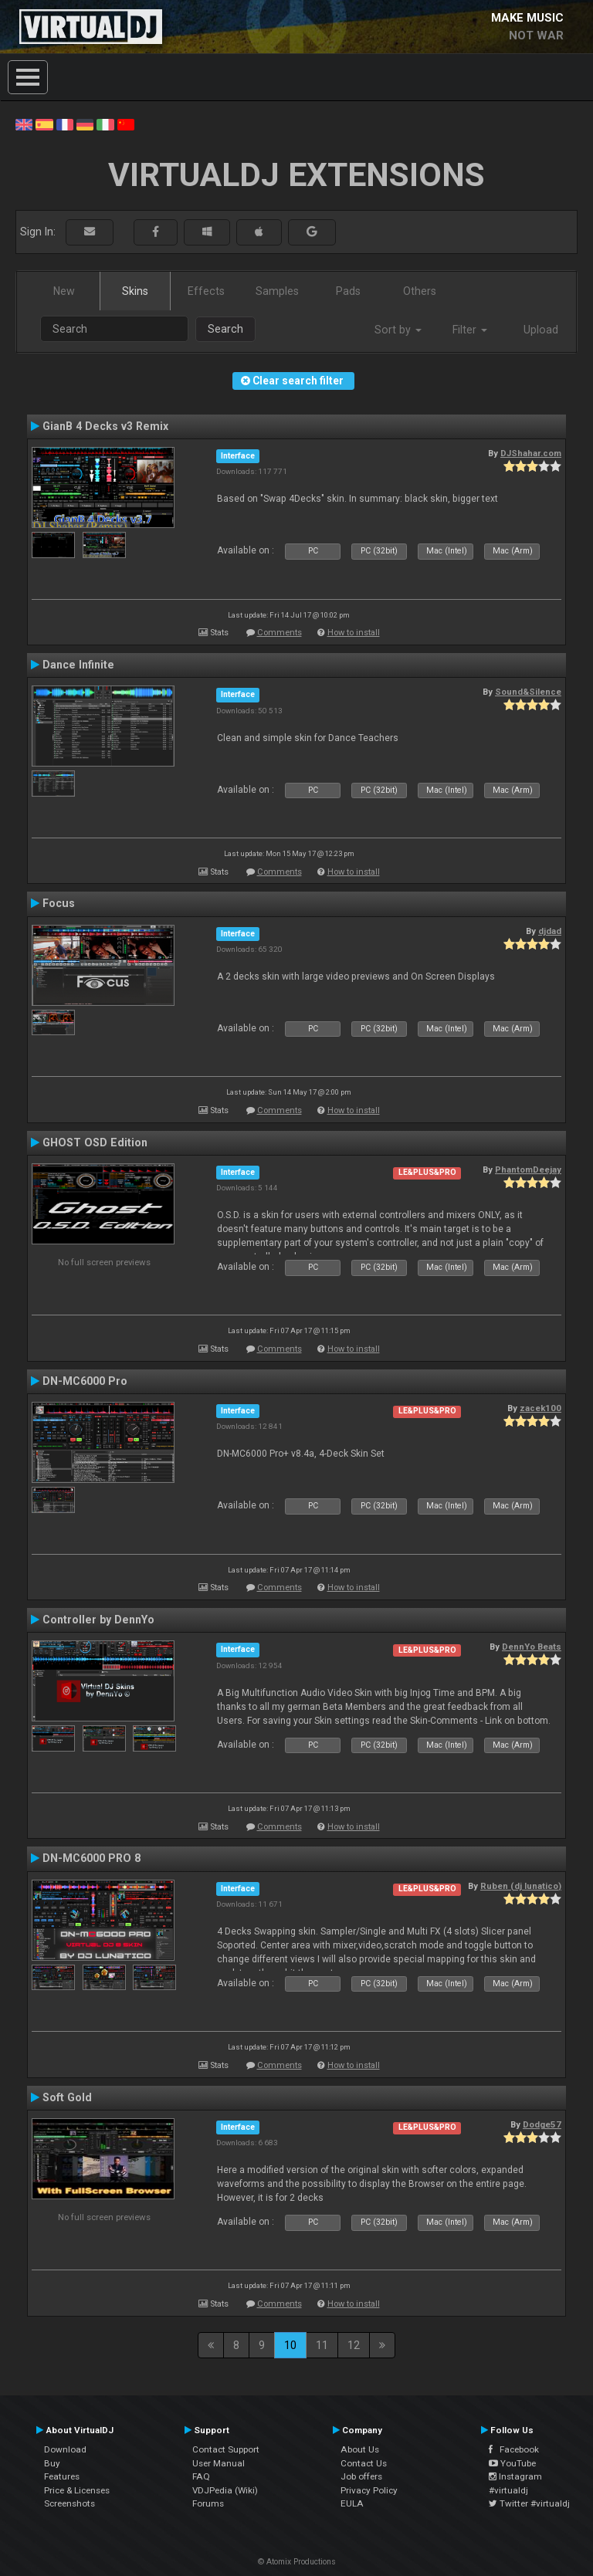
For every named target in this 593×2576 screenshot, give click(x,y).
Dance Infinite (78, 664)
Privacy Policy (369, 2490)
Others (419, 291)
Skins (135, 291)
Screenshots (69, 2503)
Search (225, 329)
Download (65, 2449)
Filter (469, 329)
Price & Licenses (77, 2490)
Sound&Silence (528, 691)
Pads (348, 291)
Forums (208, 2503)
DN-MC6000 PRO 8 (91, 1858)
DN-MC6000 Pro (84, 1381)
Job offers (361, 2476)
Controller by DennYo (98, 1619)
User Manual (218, 2463)
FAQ (201, 2476)
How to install (353, 633)
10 (290, 2345)
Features (62, 2476)
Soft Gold (67, 2097)
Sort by (398, 329)
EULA (352, 2503)
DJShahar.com (530, 453)
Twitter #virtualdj (529, 2503)
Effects (206, 291)
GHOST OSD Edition (94, 1142)
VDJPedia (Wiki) (225, 2490)
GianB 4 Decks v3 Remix (105, 426)
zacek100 (540, 1408)
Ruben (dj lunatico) (520, 1885)
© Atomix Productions (297, 2562)
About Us (360, 2449)
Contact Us (364, 2463)
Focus (58, 903)
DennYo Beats (531, 1646)
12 (353, 2345)
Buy (52, 2463)
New (64, 291)
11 (322, 2345)
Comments (279, 633)
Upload (541, 329)
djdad (549, 931)
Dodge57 (542, 2124)
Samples (277, 291)
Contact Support (225, 2449)
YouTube (512, 2463)
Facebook (514, 2449)
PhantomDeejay (528, 1169)
